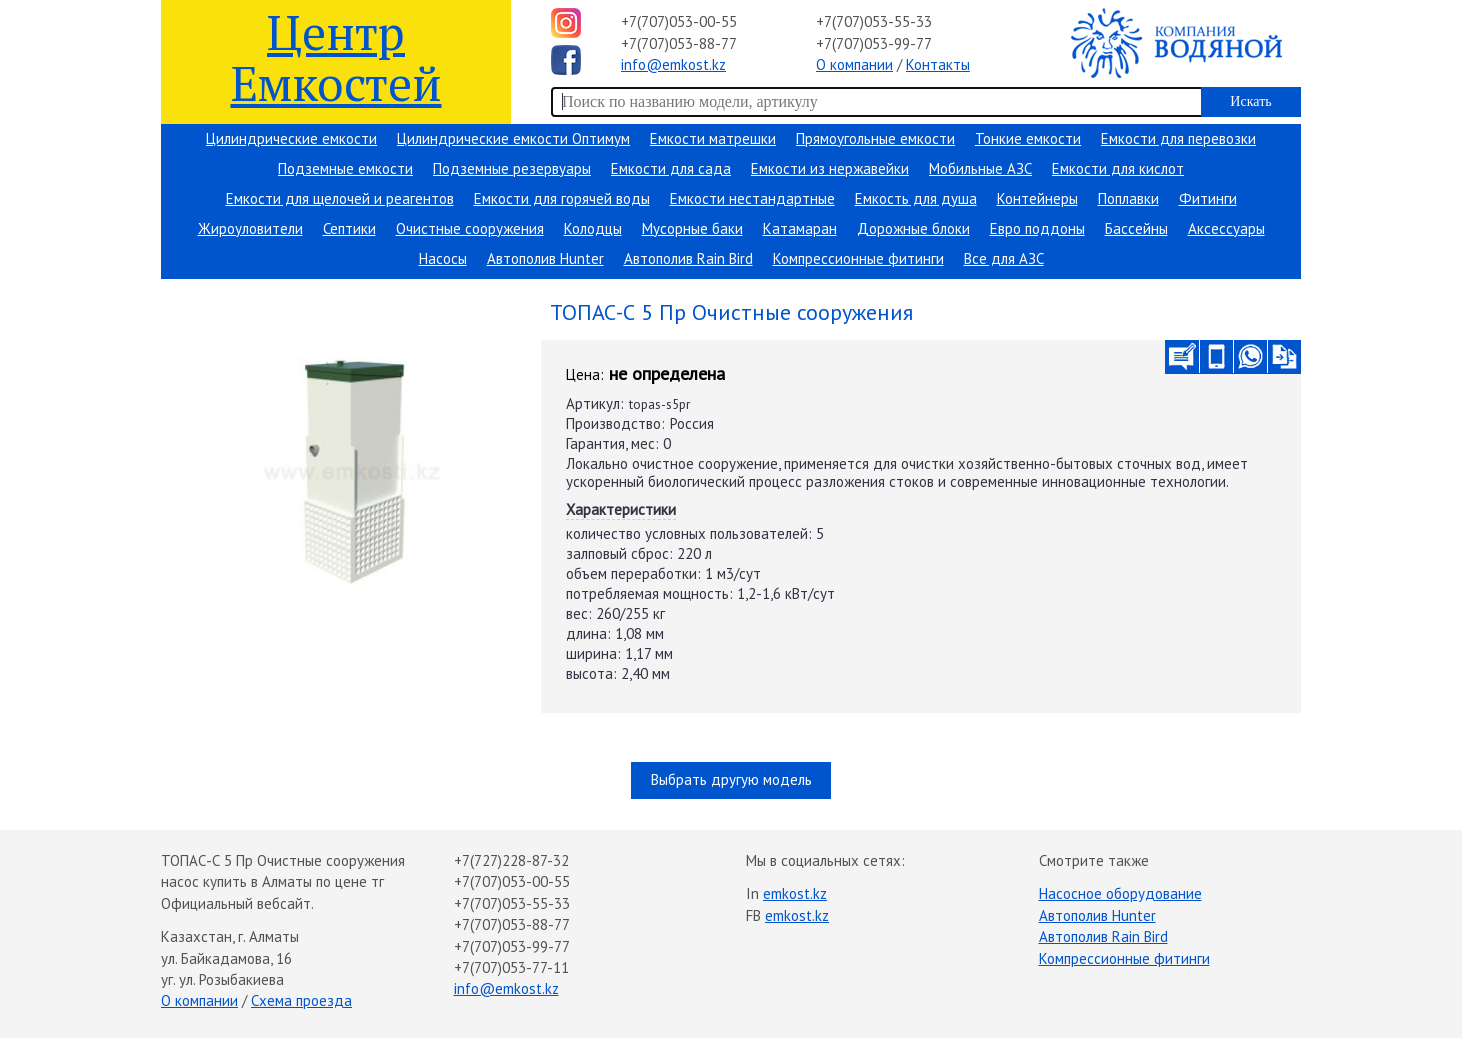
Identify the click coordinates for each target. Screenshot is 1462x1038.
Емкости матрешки (713, 138)
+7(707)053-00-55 (679, 21)
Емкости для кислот (1118, 168)
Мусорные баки (692, 228)
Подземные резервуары (512, 168)
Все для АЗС (1004, 258)
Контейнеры (1037, 198)
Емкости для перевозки (1178, 138)
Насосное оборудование (1120, 893)
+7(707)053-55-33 (874, 21)
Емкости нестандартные (752, 198)
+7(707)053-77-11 (511, 967)
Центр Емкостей (336, 56)
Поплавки (1128, 198)
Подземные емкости (345, 168)
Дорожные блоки (913, 228)
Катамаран (800, 228)
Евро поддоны (1037, 228)
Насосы (443, 258)
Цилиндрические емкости (291, 138)
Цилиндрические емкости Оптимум (513, 138)
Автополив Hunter (545, 258)
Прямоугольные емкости (875, 138)
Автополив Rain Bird (688, 258)
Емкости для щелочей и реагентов (340, 198)
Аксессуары (1226, 228)
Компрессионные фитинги (858, 258)
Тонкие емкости (1028, 138)
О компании (854, 64)
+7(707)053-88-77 (679, 43)
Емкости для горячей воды (562, 198)
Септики (349, 228)
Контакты (938, 64)
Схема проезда (301, 1000)
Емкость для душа (916, 198)
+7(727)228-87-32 (511, 860)
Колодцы (593, 228)
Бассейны (1136, 228)
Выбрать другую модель (731, 779)
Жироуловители (250, 228)
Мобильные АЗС (980, 168)
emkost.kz (795, 893)
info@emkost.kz (673, 64)
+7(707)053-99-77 (874, 43)
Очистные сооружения (470, 228)
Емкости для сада (671, 168)
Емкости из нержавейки (830, 168)
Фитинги (1208, 198)
